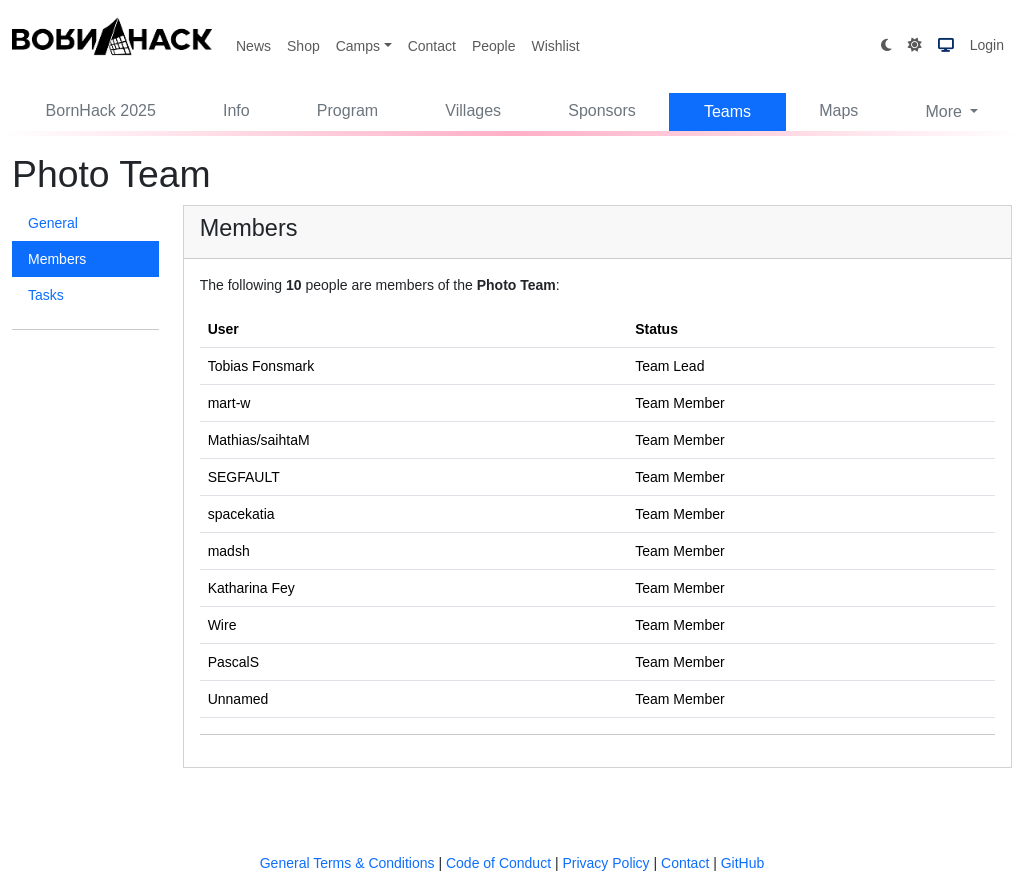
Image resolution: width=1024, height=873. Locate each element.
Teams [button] (727, 111)
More (945, 111)
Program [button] (347, 110)
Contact (432, 46)
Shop (303, 46)
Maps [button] (838, 110)
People (494, 46)
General (53, 223)
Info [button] (236, 110)
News (253, 46)
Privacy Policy (605, 863)
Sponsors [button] (602, 110)
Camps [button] (358, 46)
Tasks (46, 295)
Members (57, 259)
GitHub (743, 863)
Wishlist (555, 46)
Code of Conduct (498, 863)
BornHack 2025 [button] (101, 110)
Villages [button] (473, 110)
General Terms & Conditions (347, 863)
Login (987, 45)
